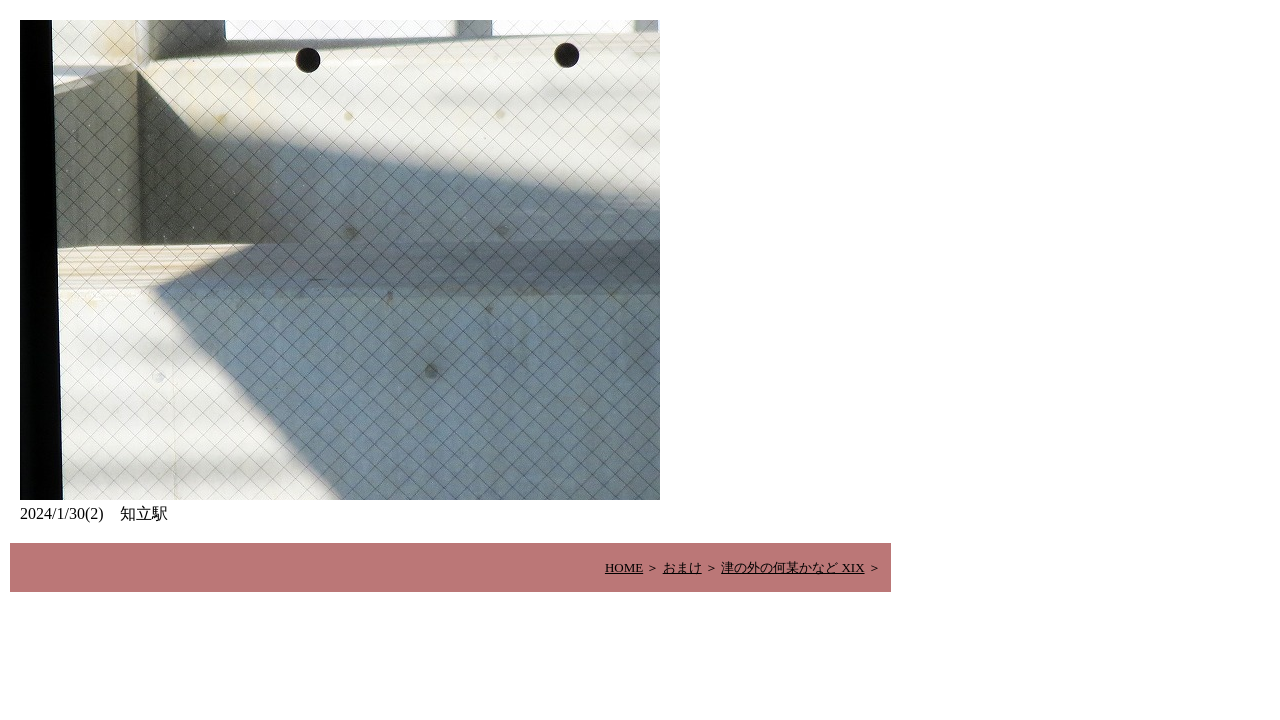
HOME (624, 567)
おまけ (682, 567)
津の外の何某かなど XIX (792, 567)
